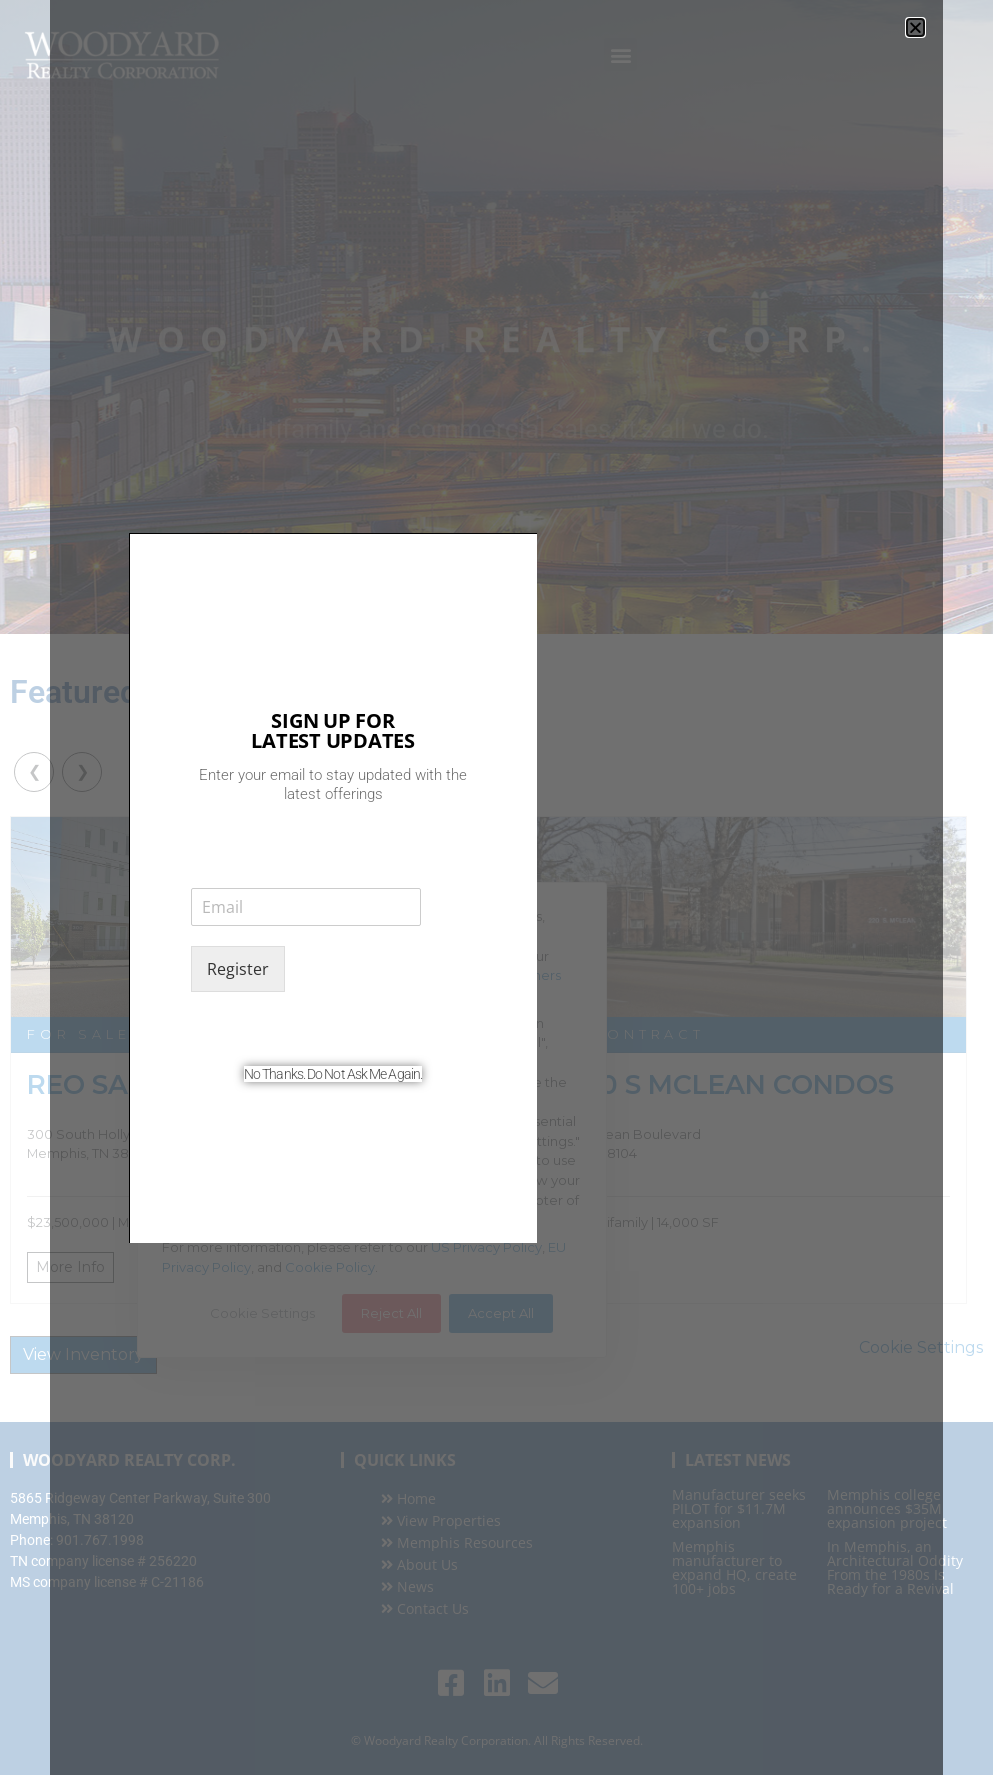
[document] (496, 887)
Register (238, 969)
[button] (915, 27)
